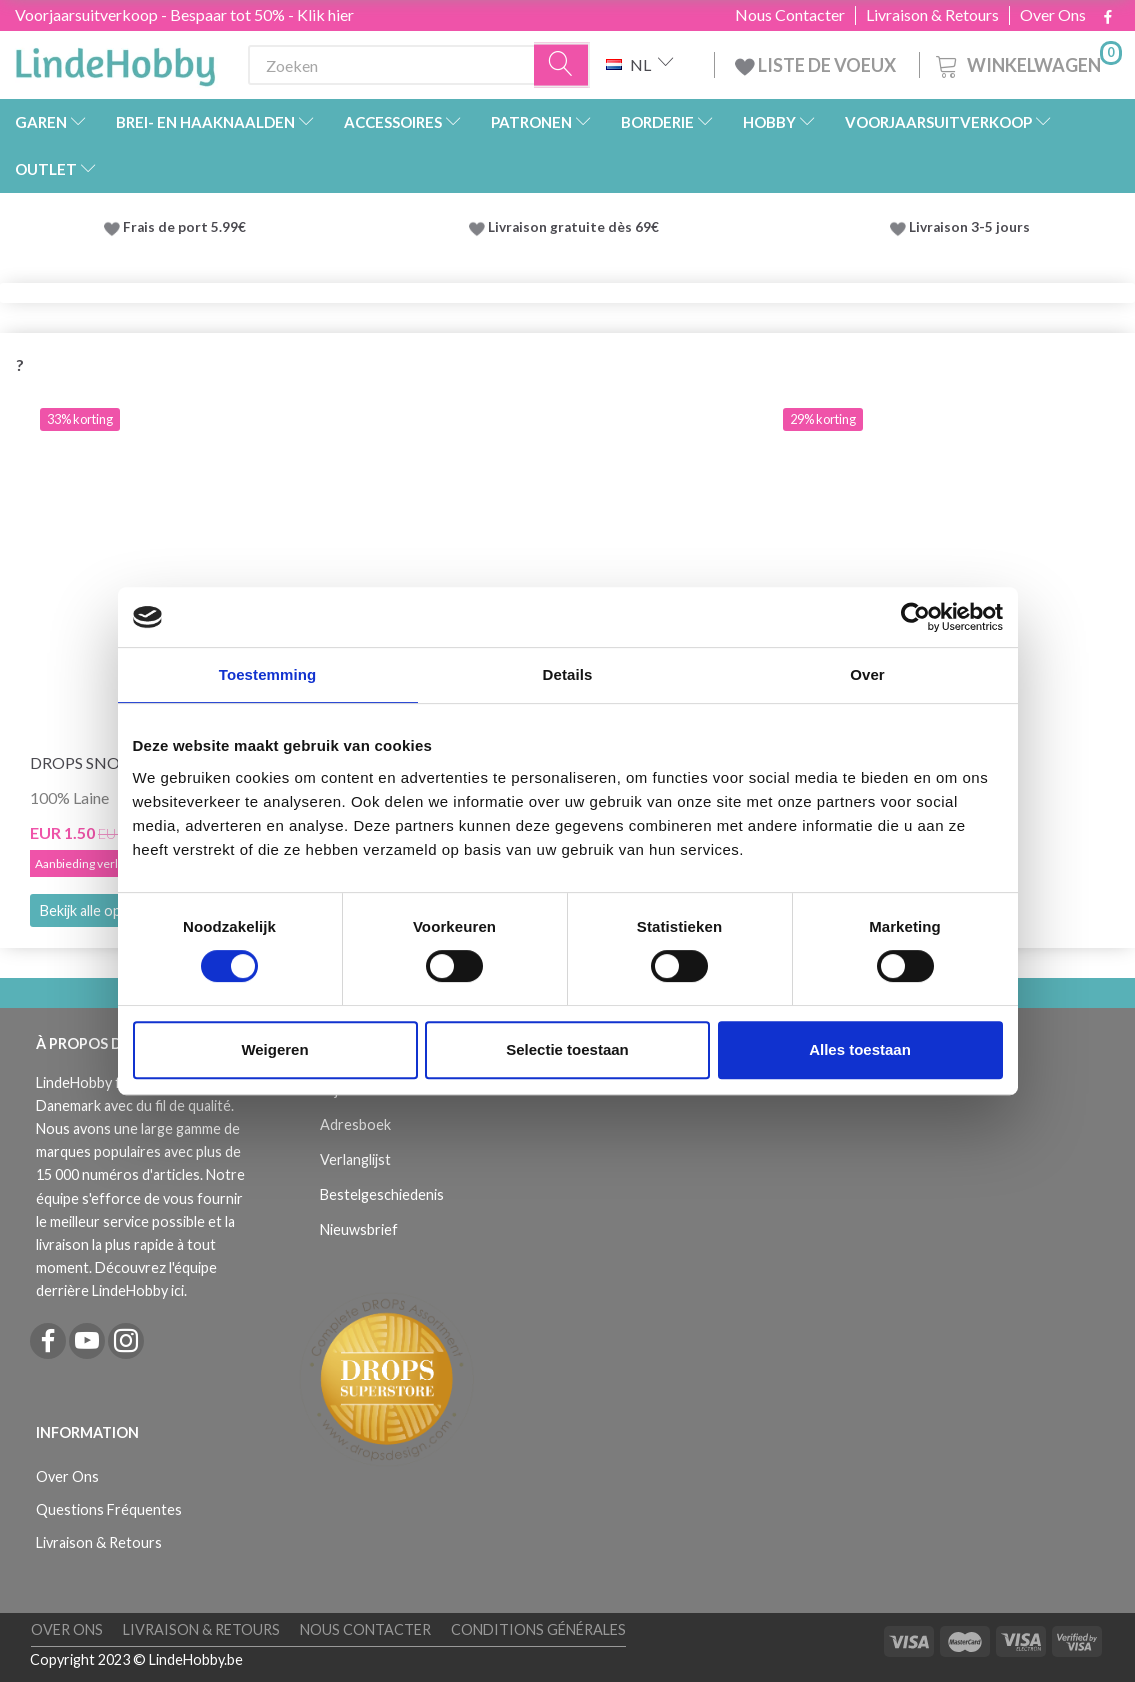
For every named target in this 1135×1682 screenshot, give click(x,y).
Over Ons (1053, 15)
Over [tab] (867, 674)
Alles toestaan (860, 1049)
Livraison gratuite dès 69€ (576, 227)
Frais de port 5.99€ (184, 227)
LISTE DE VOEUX (817, 65)
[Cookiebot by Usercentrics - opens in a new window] (915, 617)
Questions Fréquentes (109, 1509)
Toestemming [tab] (268, 674)
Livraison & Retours (932, 15)
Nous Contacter (790, 15)
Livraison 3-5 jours (969, 227)
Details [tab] (568, 674)
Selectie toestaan (567, 1049)
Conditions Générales (538, 1629)
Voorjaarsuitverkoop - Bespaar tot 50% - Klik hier (184, 14)
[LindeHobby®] (115, 61)
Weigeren (274, 1049)
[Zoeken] (562, 65)
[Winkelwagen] (1027, 62)
